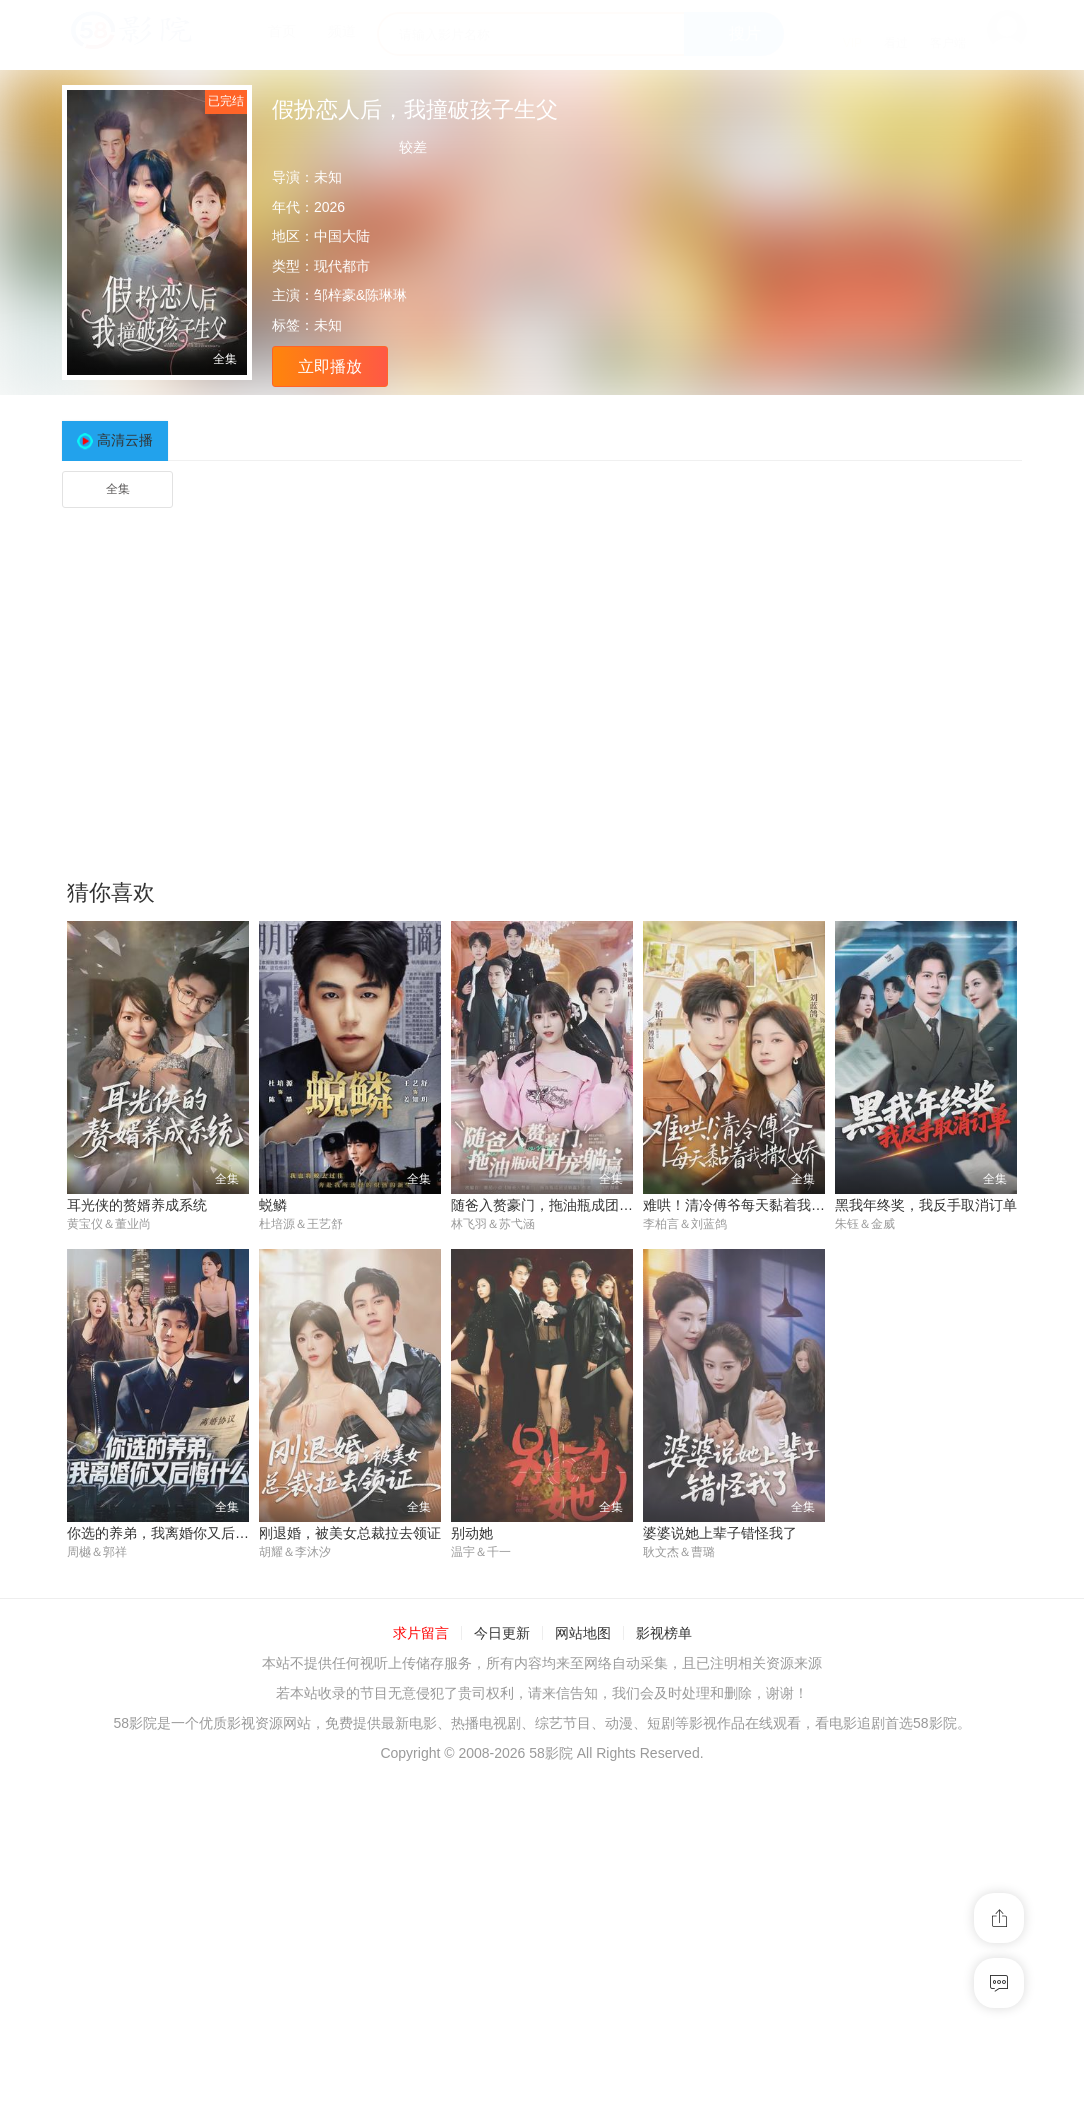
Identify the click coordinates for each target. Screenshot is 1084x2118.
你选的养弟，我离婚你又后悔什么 (172, 1534)
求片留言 (421, 1635)
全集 (118, 489)
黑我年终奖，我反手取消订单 (926, 1205)
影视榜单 (664, 1635)
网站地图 (583, 1635)
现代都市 (342, 266)
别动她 (472, 1534)
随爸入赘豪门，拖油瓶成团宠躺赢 (556, 1205)
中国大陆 (342, 236)
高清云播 (125, 440)
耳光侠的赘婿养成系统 (137, 1205)
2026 (329, 207)
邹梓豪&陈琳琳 (360, 295)
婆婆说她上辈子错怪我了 (720, 1534)
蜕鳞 (273, 1205)
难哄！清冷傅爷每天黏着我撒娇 (741, 1205)
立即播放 (330, 366)
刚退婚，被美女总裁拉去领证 (350, 1534)
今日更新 (502, 1635)
